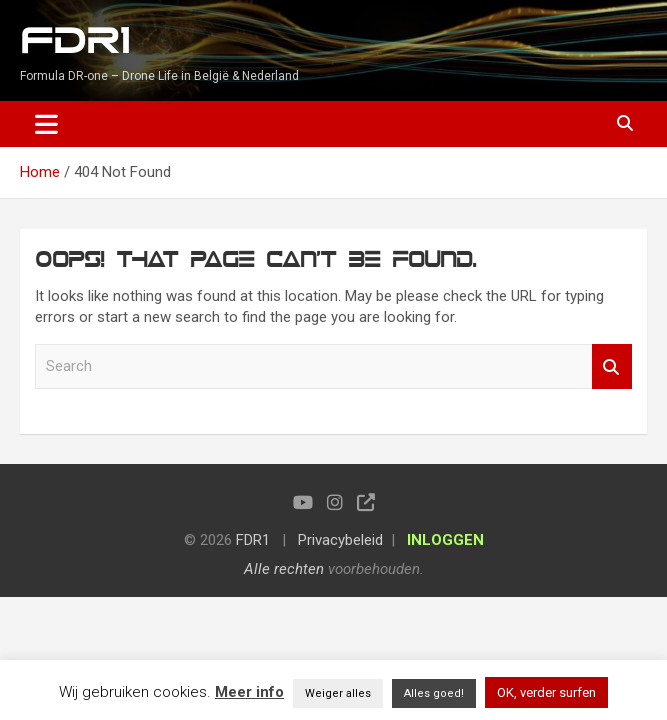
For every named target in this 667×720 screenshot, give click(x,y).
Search (612, 366)
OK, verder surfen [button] (546, 692)
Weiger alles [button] (338, 693)
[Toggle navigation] (46, 124)
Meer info (249, 692)
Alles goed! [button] (434, 693)
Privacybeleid (340, 540)
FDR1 (74, 41)
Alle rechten (284, 569)
